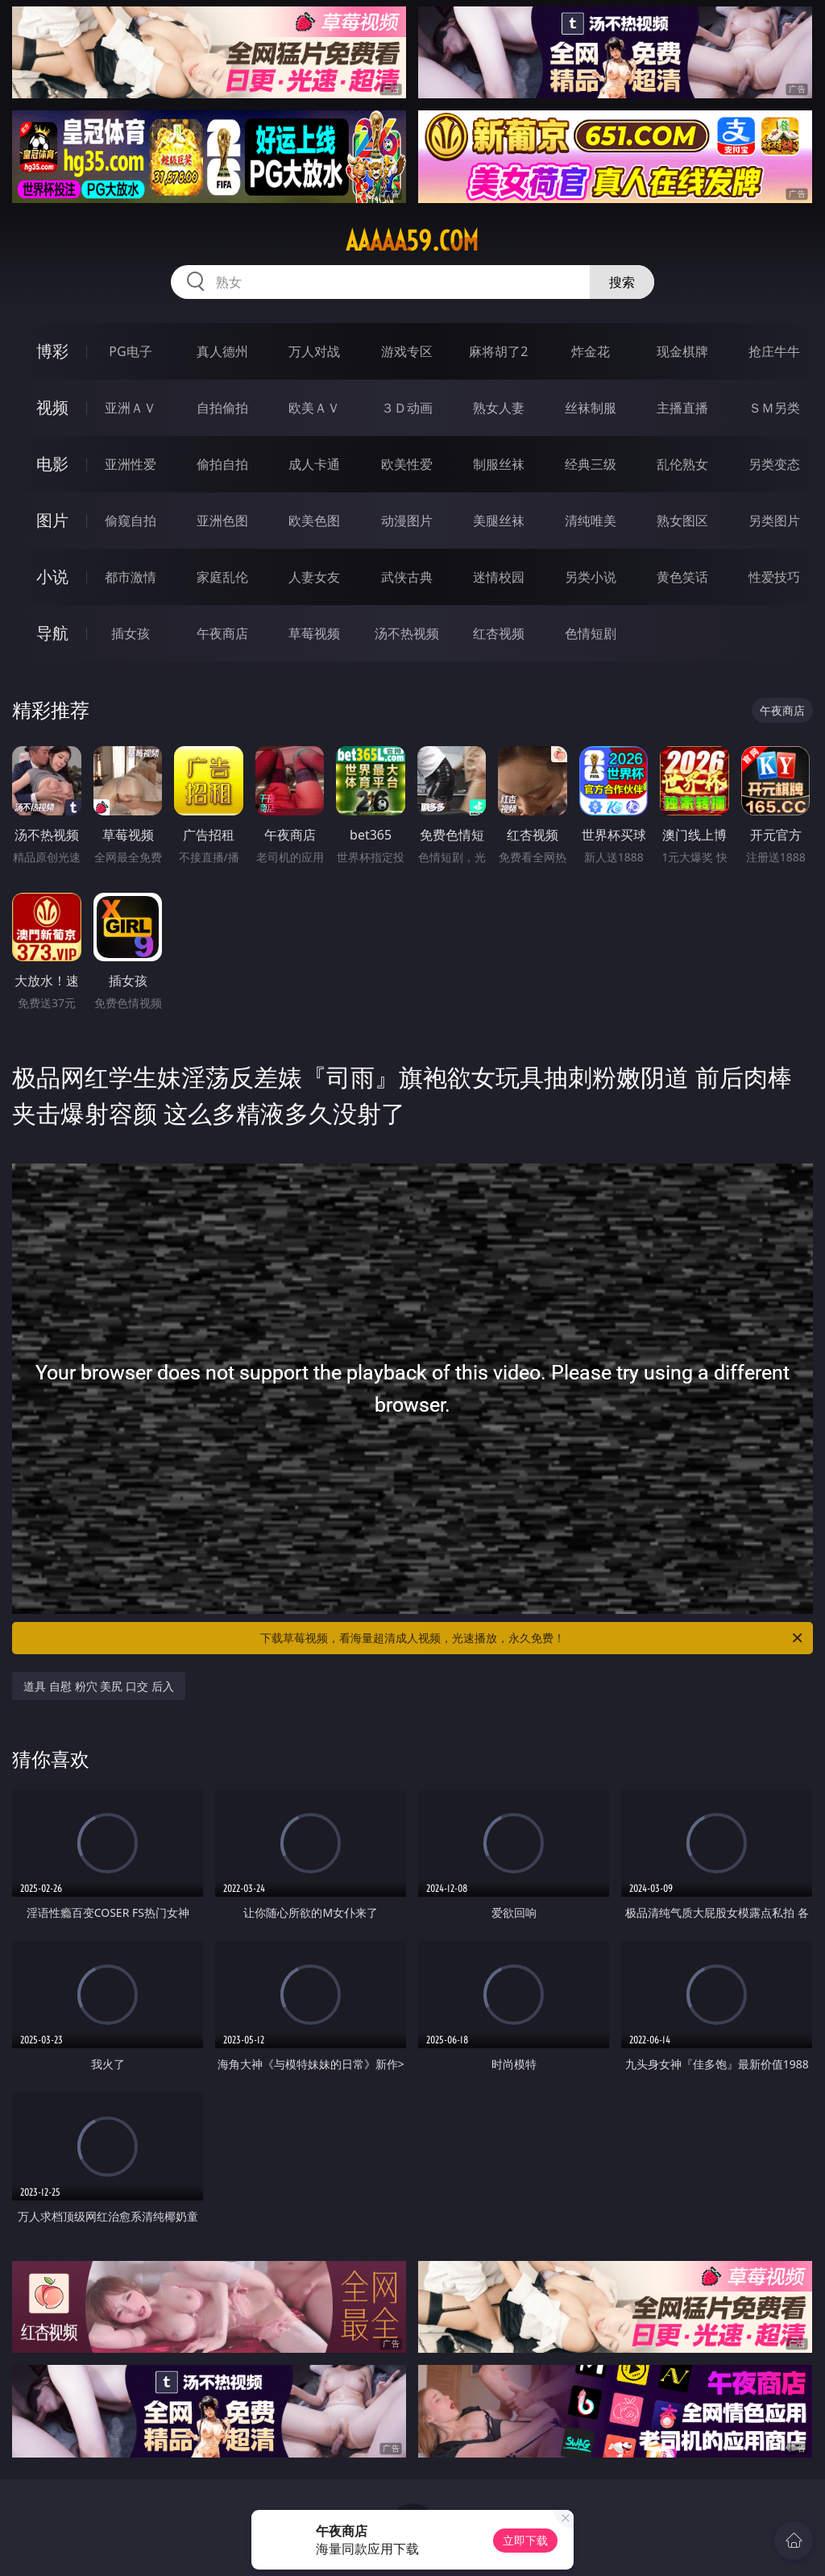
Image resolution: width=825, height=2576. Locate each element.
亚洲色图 (222, 520)
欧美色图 (314, 520)
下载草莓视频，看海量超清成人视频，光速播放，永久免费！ (532, 1638)
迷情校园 (498, 577)
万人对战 (314, 351)
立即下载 (525, 2540)
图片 (52, 520)
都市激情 (130, 577)
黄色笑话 (682, 577)
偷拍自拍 (222, 464)
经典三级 (590, 464)
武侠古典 (407, 577)
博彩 (52, 351)
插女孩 (130, 633)
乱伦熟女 (682, 464)
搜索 (622, 282)
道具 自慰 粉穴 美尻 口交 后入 (98, 1686)
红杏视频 (498, 633)
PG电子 (130, 351)
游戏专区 (407, 351)
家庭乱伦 (222, 577)
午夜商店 (222, 633)
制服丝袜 (498, 464)
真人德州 (222, 351)
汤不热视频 (407, 633)
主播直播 (682, 408)
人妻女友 (314, 577)
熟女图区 (682, 520)
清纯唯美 (590, 520)
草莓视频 (314, 633)
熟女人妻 (498, 408)
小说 (52, 576)
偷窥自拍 (130, 520)
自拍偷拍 (222, 408)
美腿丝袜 (498, 520)
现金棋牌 (682, 351)
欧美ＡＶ (314, 408)
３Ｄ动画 (407, 408)
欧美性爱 (407, 464)
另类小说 (590, 577)
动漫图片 (407, 520)
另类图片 (774, 520)
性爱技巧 (774, 577)
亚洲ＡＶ (130, 408)
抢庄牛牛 (774, 351)
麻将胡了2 (498, 351)
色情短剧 (590, 633)
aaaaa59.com (412, 241)
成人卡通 (314, 464)
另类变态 (774, 464)
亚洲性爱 (130, 464)
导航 (52, 633)
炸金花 (590, 351)
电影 (52, 464)
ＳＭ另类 (774, 408)
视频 (52, 407)
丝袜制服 (590, 408)
